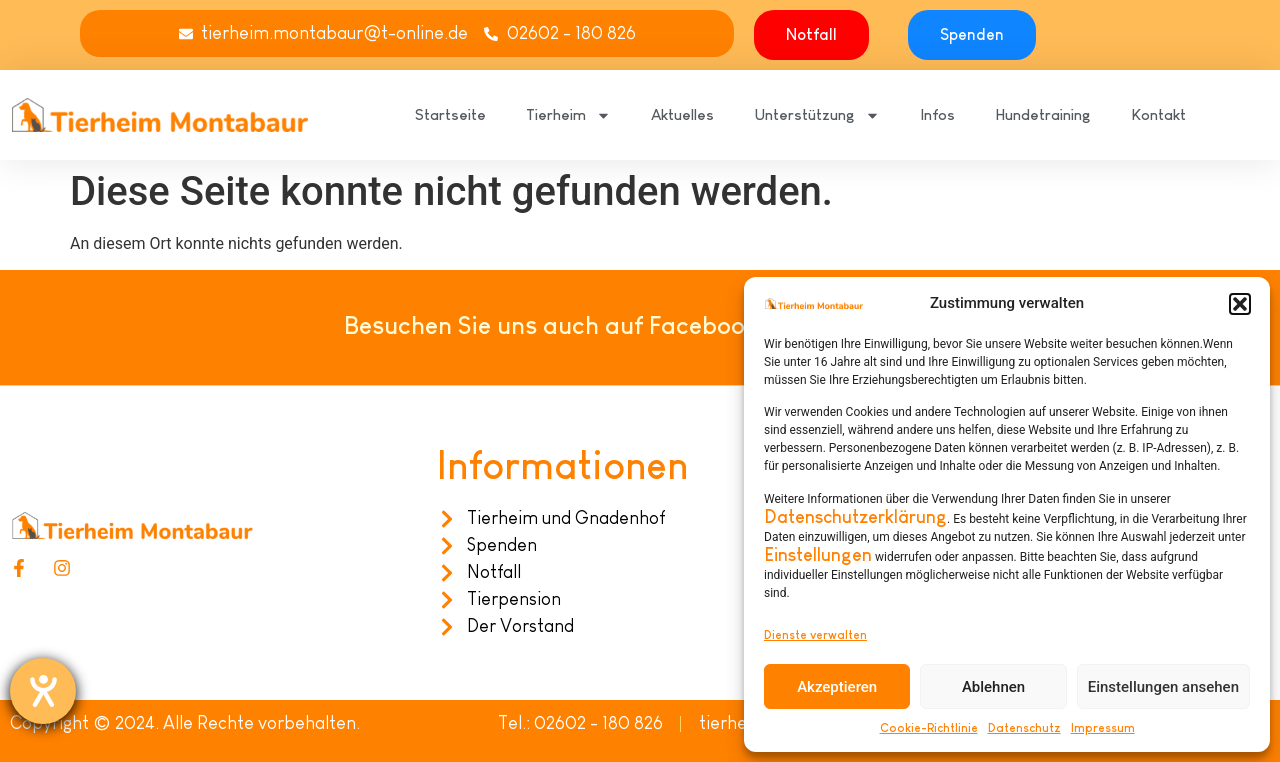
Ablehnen (993, 687)
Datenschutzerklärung (855, 517)
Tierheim (568, 115)
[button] (1240, 304)
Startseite (450, 114)
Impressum (1103, 728)
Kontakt (1158, 114)
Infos (937, 114)
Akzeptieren (837, 687)
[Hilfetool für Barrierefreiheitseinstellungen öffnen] (43, 691)
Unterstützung (817, 115)
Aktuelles (682, 114)
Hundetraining (1043, 114)
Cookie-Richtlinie (929, 728)
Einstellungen (818, 555)
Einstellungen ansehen (1163, 687)
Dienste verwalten (815, 635)
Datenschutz (1024, 728)
